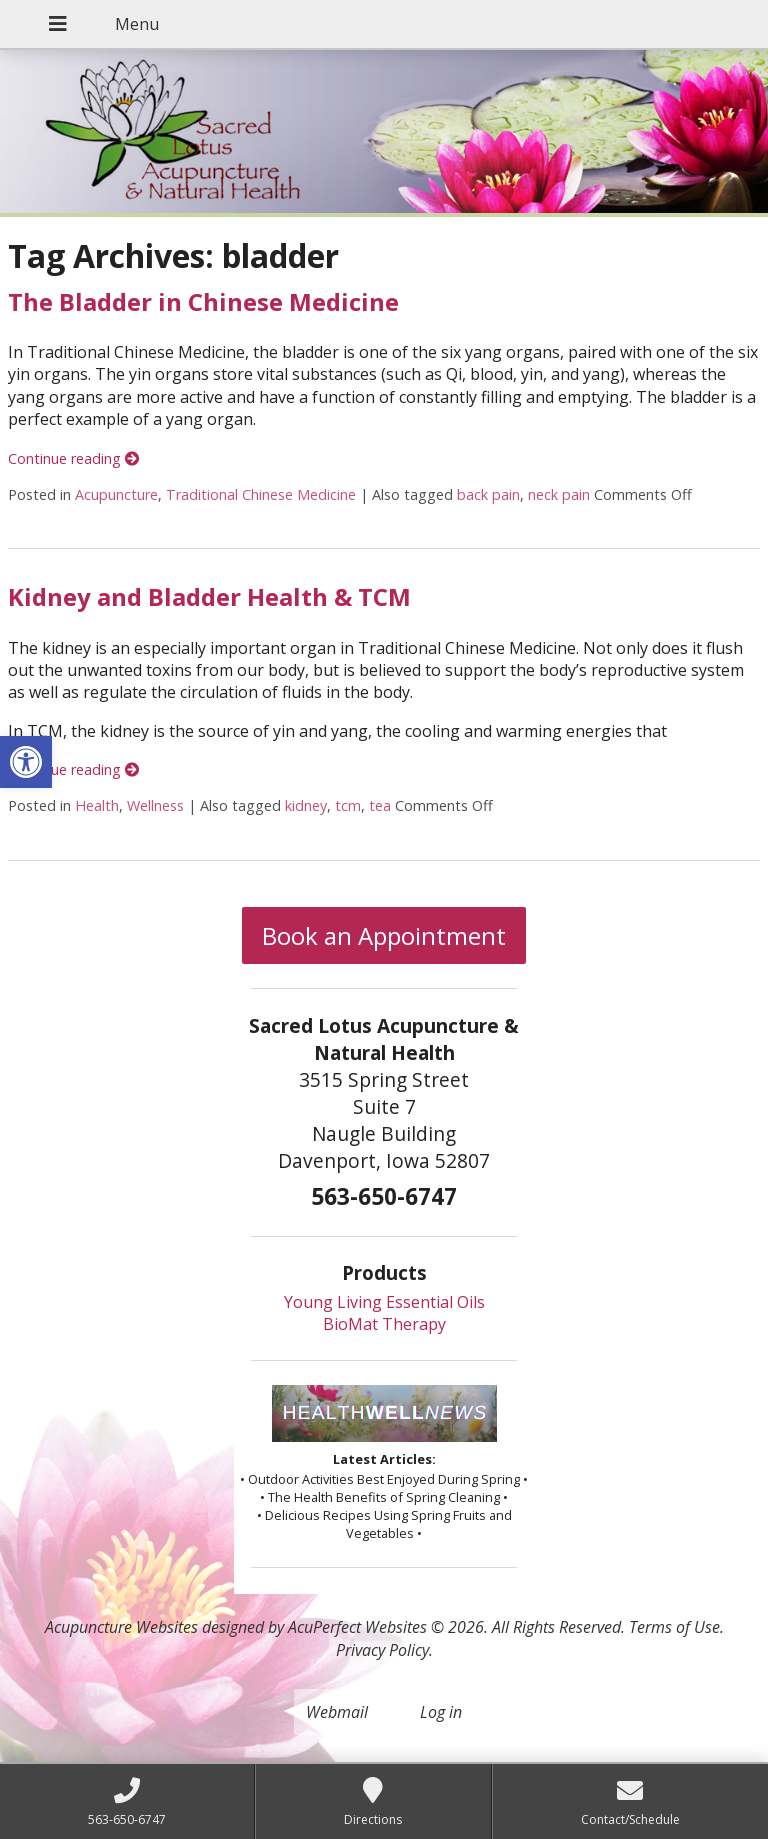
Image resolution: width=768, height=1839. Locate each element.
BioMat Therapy (384, 1324)
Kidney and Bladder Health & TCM (209, 596)
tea (380, 805)
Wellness (155, 805)
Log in (441, 1712)
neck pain (559, 494)
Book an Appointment (384, 935)
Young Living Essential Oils (384, 1302)
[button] (26, 762)
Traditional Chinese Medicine (261, 494)
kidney (306, 805)
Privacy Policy (382, 1650)
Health (97, 805)
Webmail (337, 1712)
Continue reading (73, 458)
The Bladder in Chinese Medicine (203, 301)
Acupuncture (116, 494)
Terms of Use (674, 1627)
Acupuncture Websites (121, 1627)
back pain (488, 494)
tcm (348, 805)
